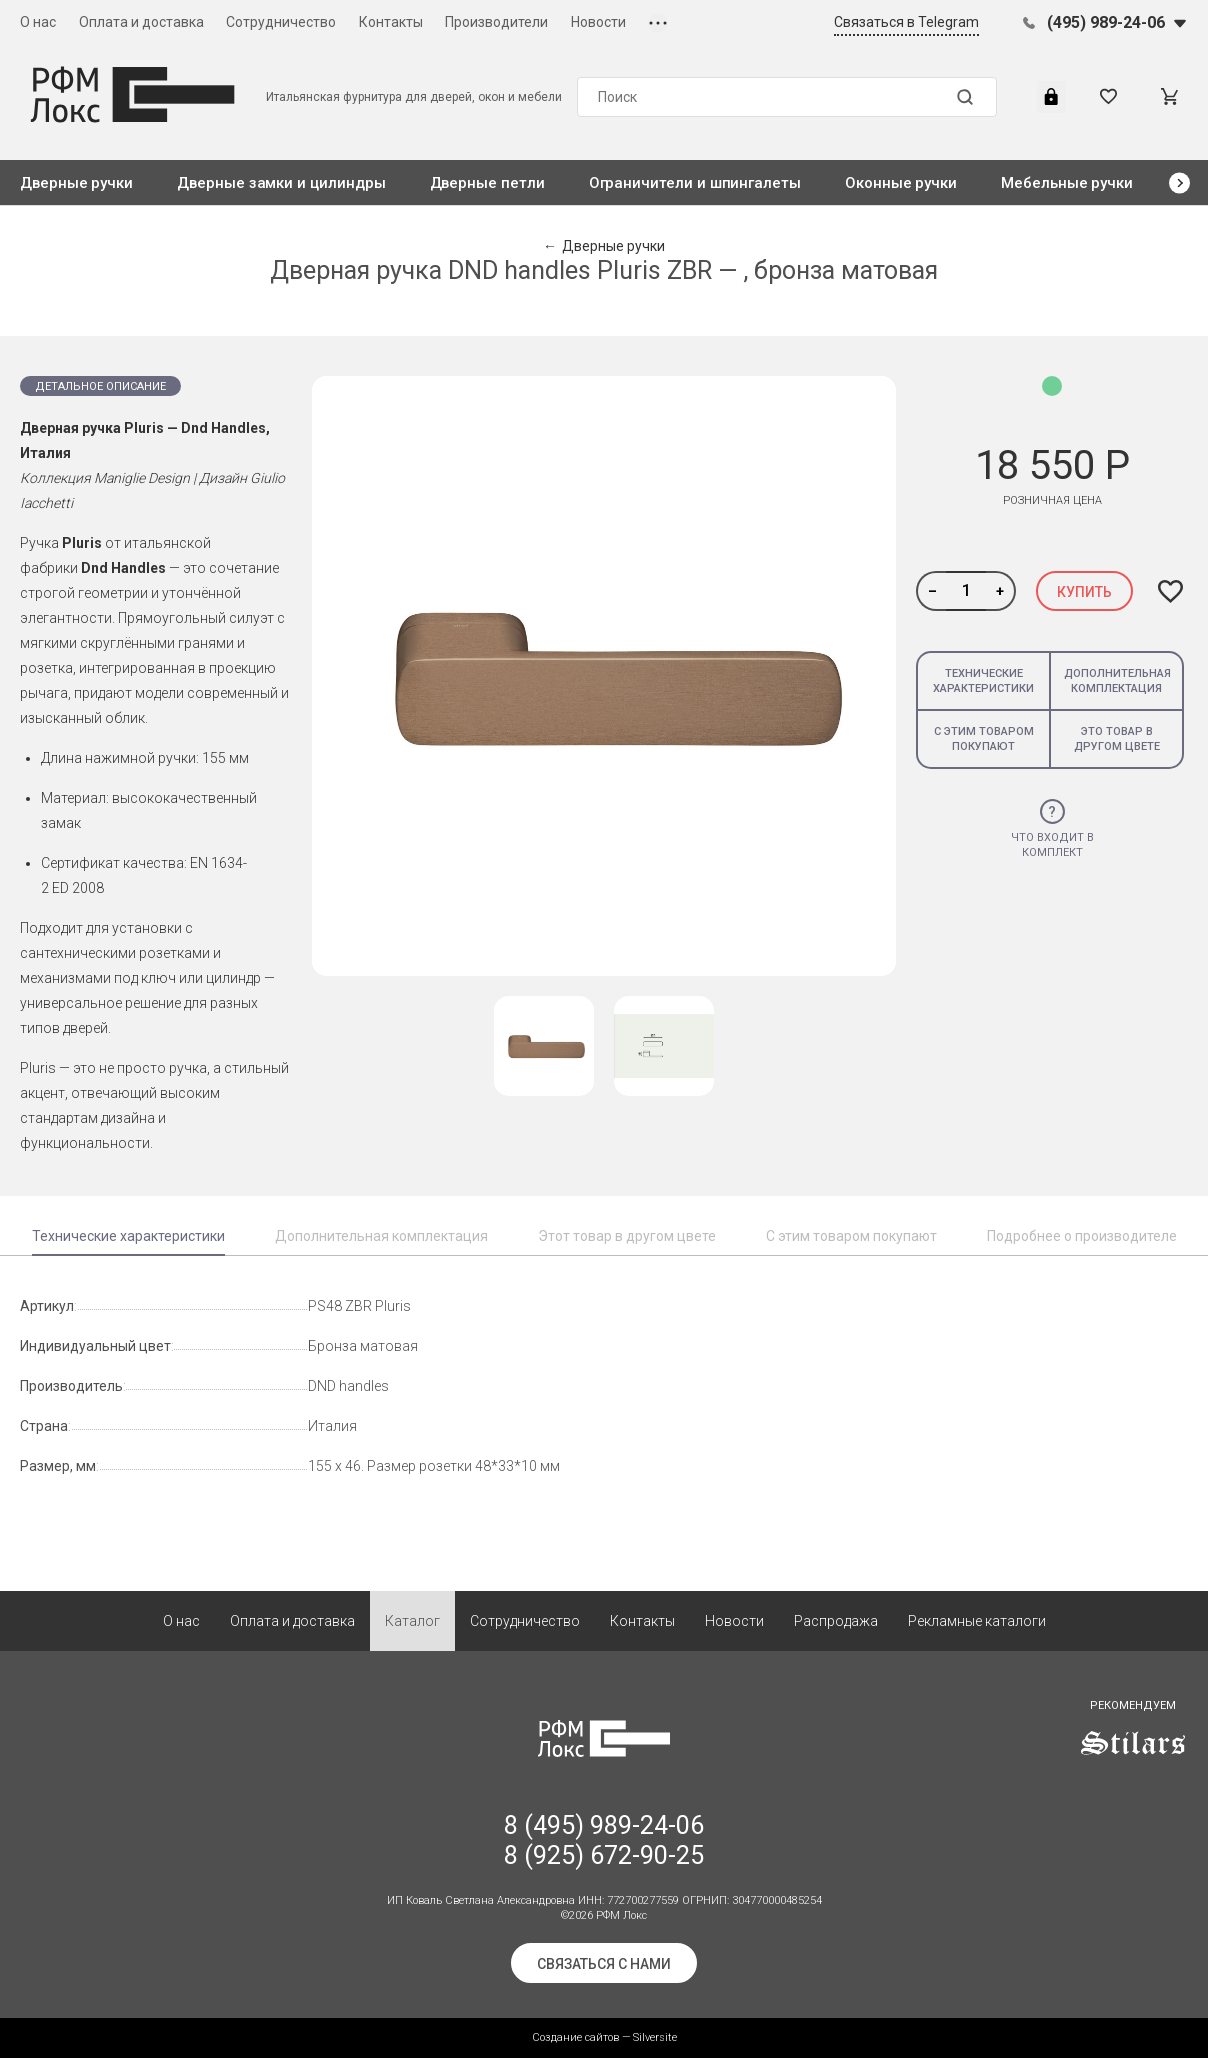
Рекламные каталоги (977, 1621)
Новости (598, 22)
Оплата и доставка (141, 22)
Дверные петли (487, 183)
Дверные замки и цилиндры (281, 183)
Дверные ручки (76, 183)
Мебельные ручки (1067, 183)
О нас (38, 22)
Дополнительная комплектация (1117, 681)
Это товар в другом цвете (1117, 739)
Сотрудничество (281, 22)
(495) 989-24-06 (1106, 22)
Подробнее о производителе (1082, 1236)
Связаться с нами (604, 1964)
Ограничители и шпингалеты (695, 183)
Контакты (391, 22)
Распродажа (836, 1621)
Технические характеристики (983, 681)
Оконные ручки (901, 183)
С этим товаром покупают (984, 739)
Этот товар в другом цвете (627, 1236)
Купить (1084, 592)
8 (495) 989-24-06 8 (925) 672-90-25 (604, 1840)
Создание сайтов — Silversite (604, 2037)
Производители (496, 22)
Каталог (412, 1621)
